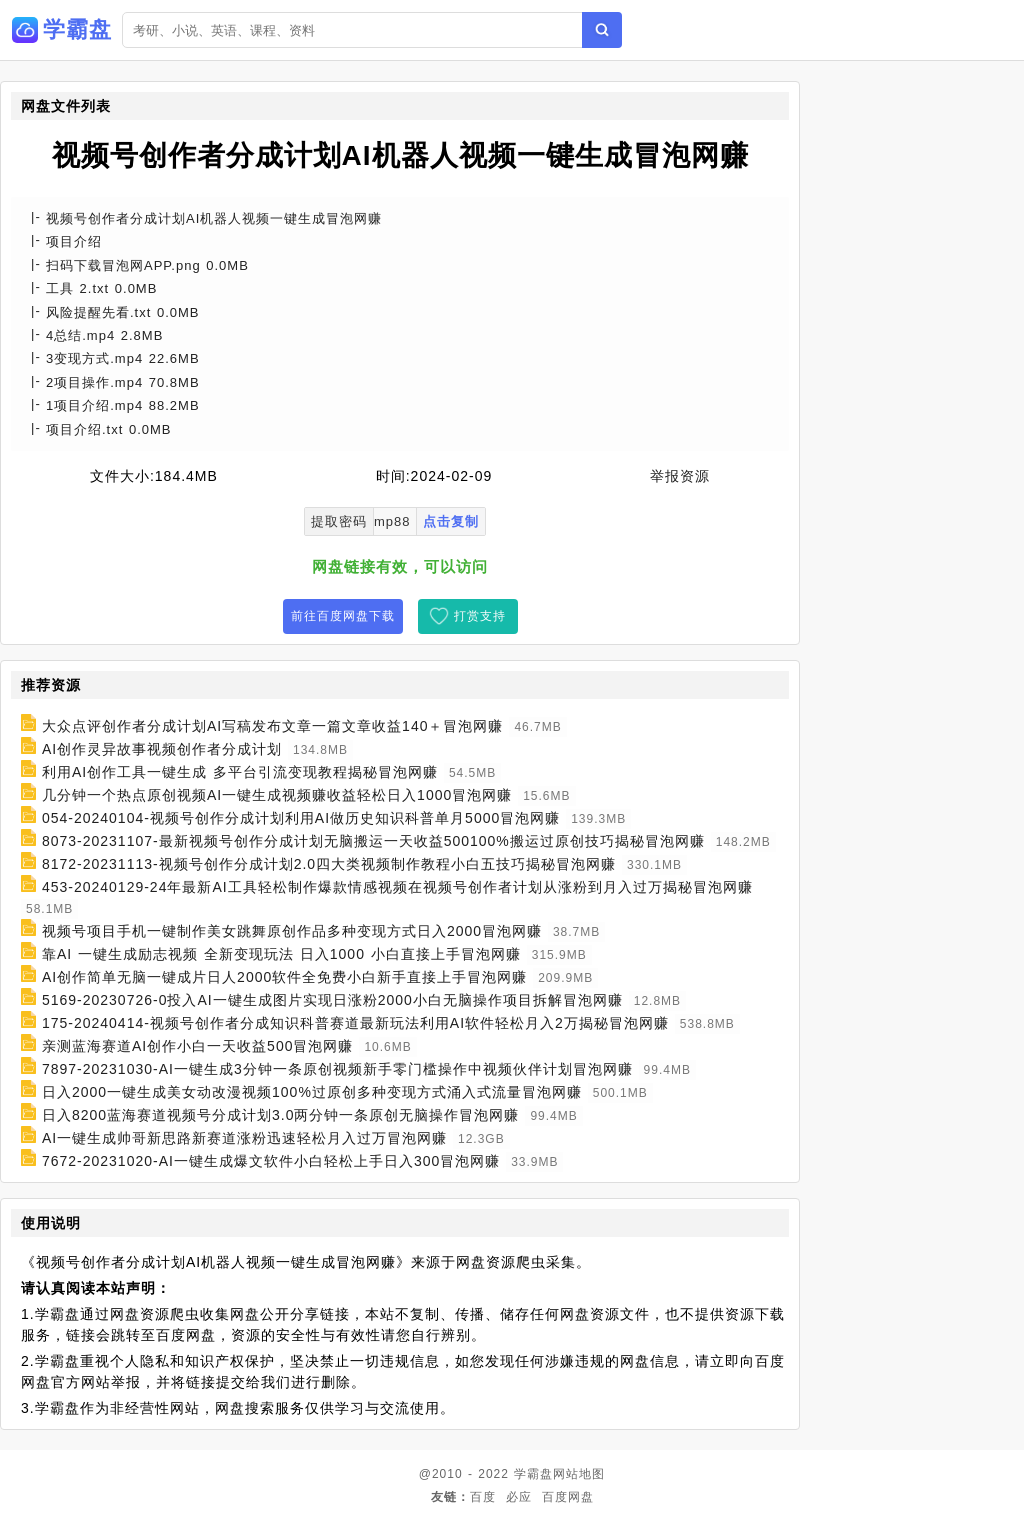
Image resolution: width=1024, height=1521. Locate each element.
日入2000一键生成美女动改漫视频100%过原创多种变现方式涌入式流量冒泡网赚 (312, 1092)
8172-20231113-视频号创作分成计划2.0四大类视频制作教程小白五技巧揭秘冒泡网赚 (329, 864)
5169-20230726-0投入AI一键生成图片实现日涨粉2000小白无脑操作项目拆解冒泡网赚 (332, 1000)
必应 (519, 1497)
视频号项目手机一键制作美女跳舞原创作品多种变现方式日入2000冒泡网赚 (292, 931)
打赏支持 (480, 616)
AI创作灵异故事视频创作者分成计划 (162, 749)
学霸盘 (533, 1474)
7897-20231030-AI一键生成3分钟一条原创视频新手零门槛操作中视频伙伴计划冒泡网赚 (337, 1069)
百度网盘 (568, 1497)
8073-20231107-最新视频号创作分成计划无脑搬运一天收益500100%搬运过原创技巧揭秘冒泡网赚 (373, 841)
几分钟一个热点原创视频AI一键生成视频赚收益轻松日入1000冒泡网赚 (277, 795)
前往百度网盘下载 (343, 616)
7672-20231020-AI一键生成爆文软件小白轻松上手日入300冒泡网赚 (271, 1161)
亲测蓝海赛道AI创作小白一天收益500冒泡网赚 (198, 1046)
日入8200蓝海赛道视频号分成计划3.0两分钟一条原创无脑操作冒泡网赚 (281, 1115)
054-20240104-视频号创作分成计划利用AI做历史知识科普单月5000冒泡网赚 (301, 818)
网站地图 (579, 1474)
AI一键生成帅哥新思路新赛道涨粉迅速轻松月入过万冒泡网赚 (244, 1138)
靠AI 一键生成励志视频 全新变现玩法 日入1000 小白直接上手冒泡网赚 (281, 954)
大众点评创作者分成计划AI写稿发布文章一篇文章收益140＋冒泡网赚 (273, 726)
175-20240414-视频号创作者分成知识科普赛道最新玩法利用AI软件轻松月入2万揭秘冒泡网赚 (355, 1023)
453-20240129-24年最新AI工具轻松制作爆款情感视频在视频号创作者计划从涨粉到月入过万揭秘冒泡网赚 (397, 887)
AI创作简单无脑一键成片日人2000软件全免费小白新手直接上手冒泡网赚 (284, 977)
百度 (483, 1497)
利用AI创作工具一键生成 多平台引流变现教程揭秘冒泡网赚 (240, 772)
